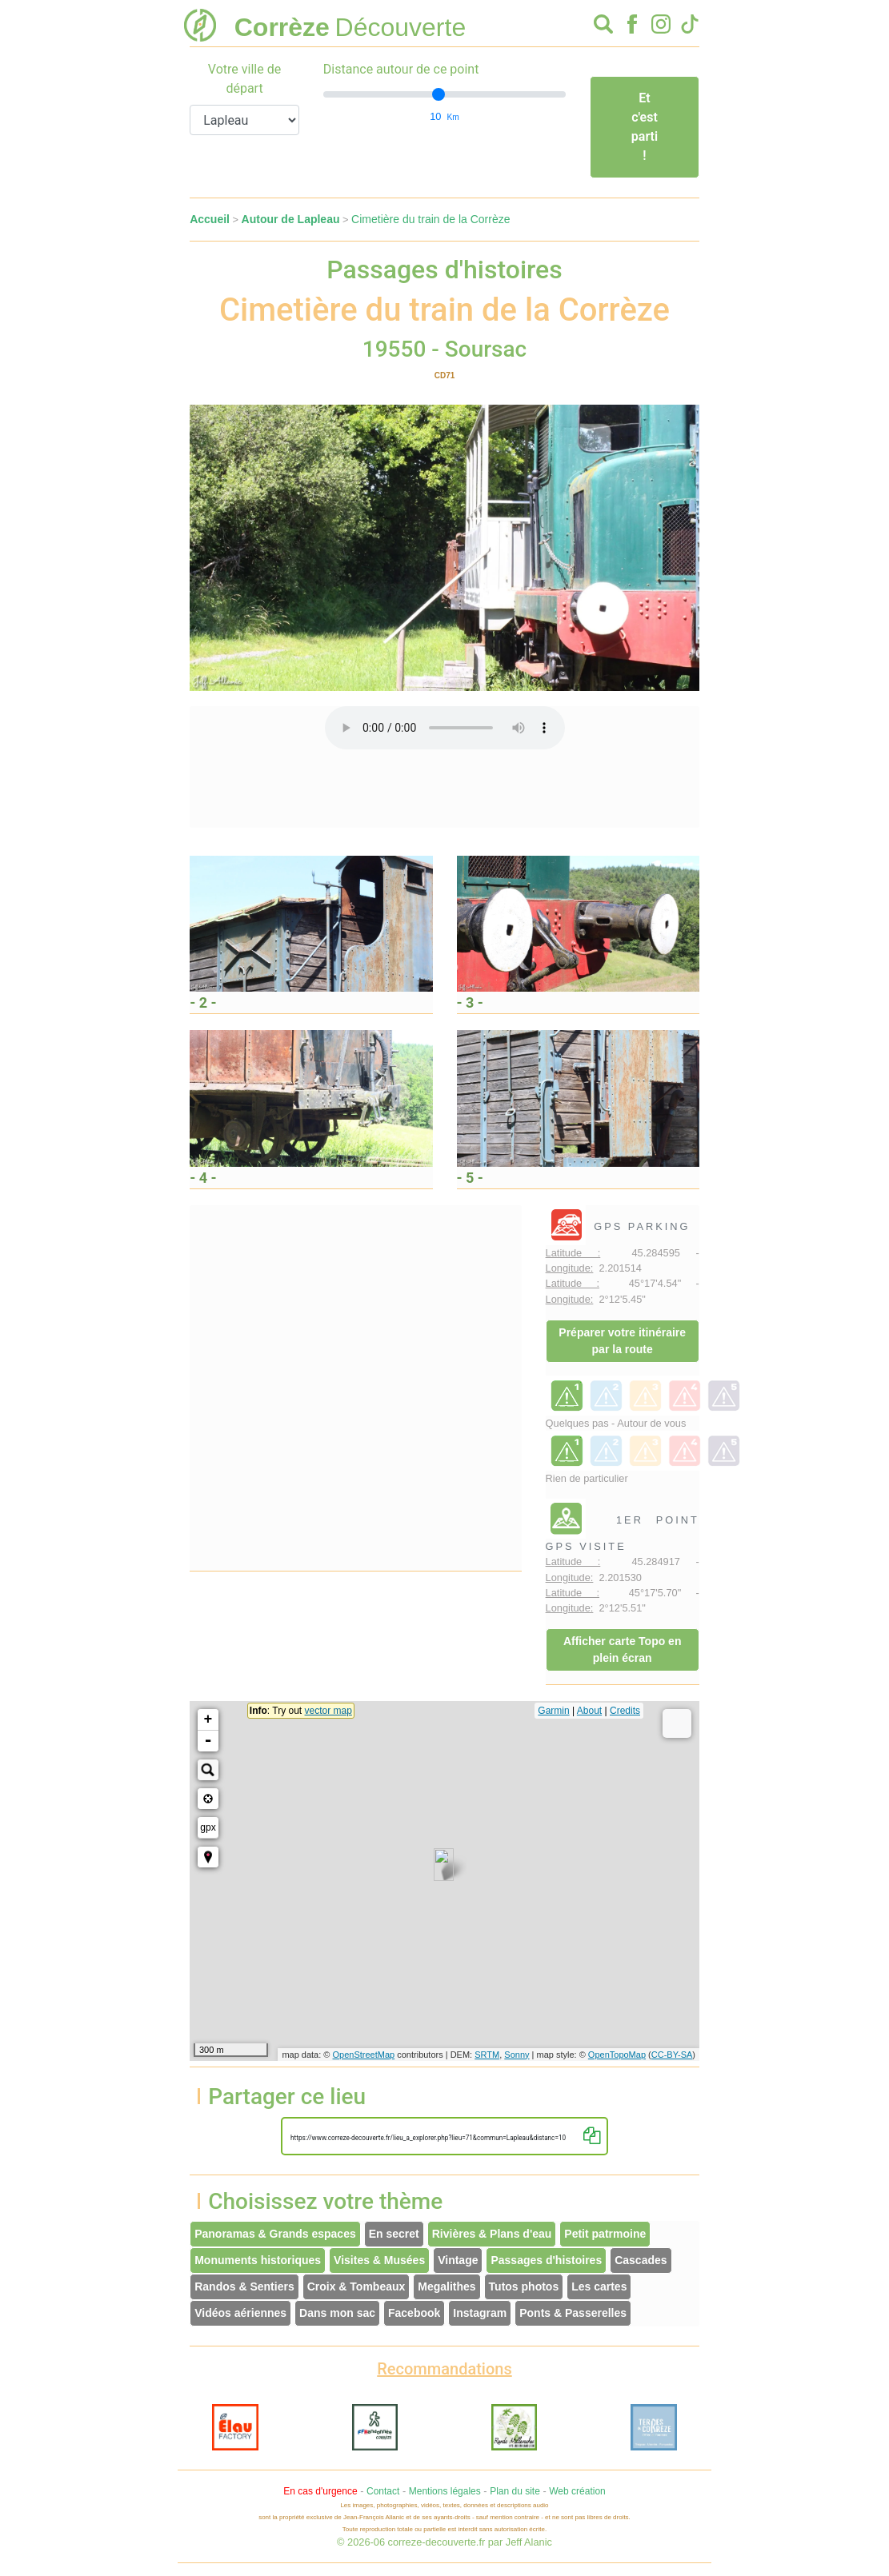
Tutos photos (524, 2286)
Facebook (414, 2312)
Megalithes (446, 2286)
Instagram (480, 2312)
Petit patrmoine (605, 2233)
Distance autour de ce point (401, 69)
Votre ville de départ (244, 79)
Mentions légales (445, 2491)
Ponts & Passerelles (573, 2312)
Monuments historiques (257, 2260)
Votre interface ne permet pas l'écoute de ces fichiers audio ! (445, 727)
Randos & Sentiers (244, 2286)
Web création (577, 2491)
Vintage (458, 2260)
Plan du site (515, 2491)
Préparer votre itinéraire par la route (622, 1341)
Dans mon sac (337, 2312)
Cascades (641, 2260)
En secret (394, 2233)
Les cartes (599, 2286)
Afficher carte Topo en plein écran (622, 1649)
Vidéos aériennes (240, 2312)
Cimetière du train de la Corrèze (430, 219)
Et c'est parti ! (644, 126)
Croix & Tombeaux (356, 2286)
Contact (382, 2491)
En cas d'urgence (320, 2491)
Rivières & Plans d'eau (492, 2233)
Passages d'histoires (546, 2260)
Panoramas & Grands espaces (275, 2233)
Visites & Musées (379, 2260)
